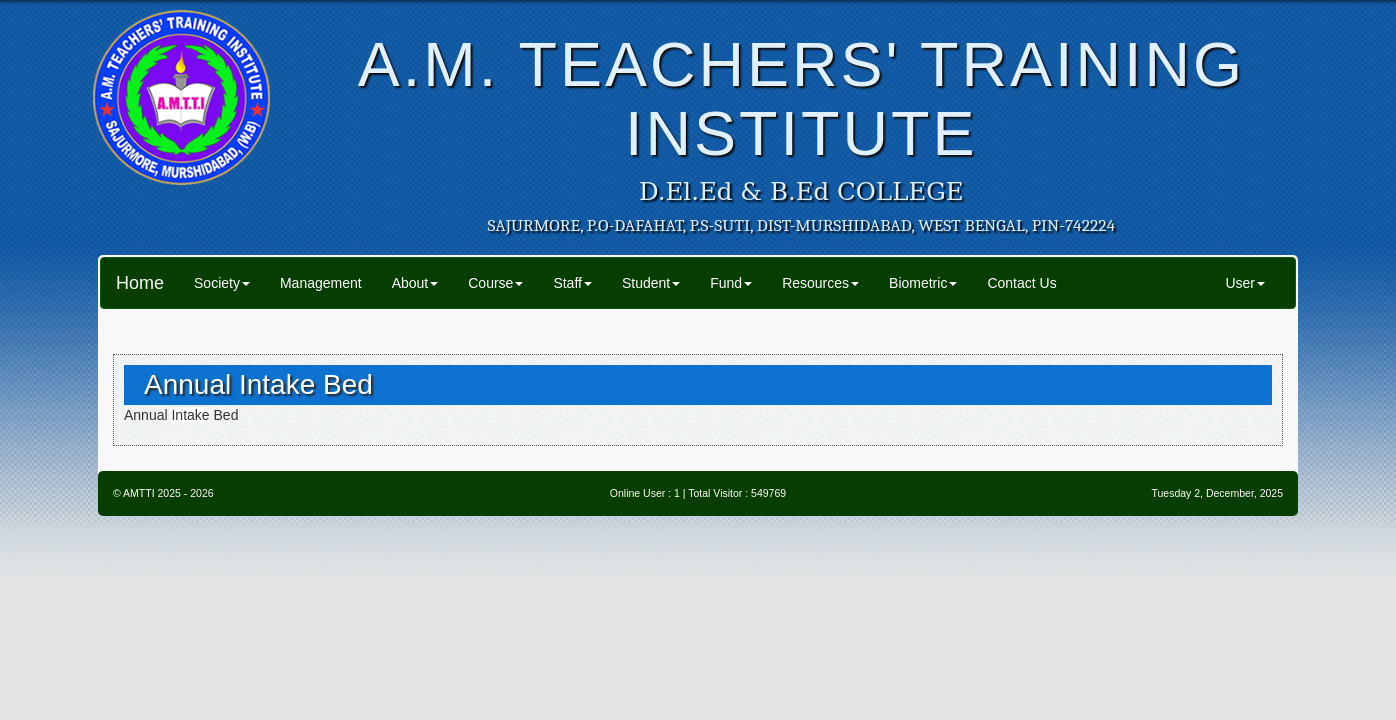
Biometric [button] (923, 283)
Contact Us (1021, 283)
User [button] (1245, 283)
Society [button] (222, 283)
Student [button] (651, 283)
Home (140, 283)
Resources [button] (820, 283)
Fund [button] (731, 283)
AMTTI (139, 493)
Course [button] (495, 283)
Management (321, 283)
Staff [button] (572, 283)
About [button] (415, 283)
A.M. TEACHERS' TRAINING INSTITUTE (801, 98)
